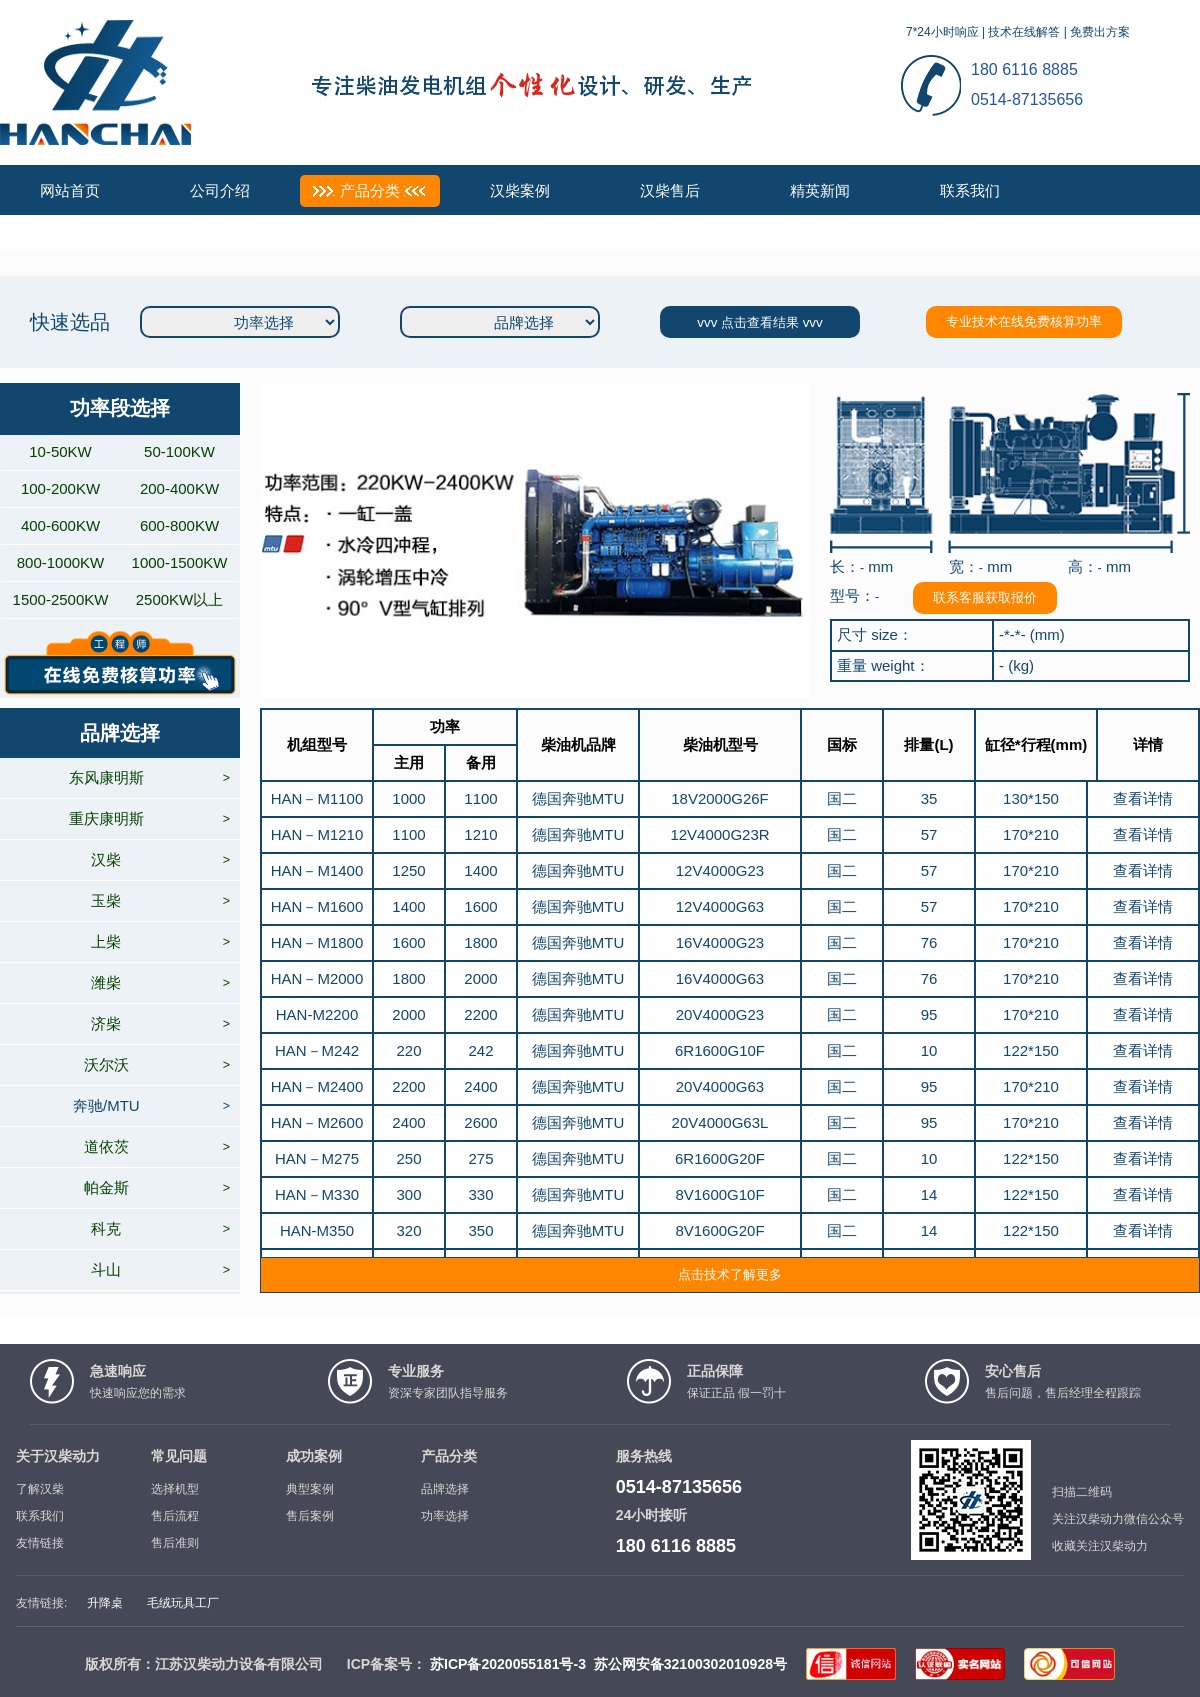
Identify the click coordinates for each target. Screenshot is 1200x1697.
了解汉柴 (40, 1489)
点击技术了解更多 (730, 1274)
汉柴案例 (520, 190)
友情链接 (40, 1543)
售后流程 (175, 1516)
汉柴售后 (670, 190)
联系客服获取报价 (985, 597)
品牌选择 (445, 1489)
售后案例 (310, 1516)
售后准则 (175, 1543)
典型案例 (310, 1489)
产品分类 (370, 190)
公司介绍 (220, 190)
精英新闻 (820, 190)
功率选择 (445, 1516)
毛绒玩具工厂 (183, 1603)
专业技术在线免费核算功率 (1024, 321)
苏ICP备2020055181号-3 (508, 1664)
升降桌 (105, 1603)
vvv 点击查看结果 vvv (759, 322)
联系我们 (970, 190)
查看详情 (1143, 798)
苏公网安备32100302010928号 (690, 1664)
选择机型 (175, 1489)
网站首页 (70, 190)
